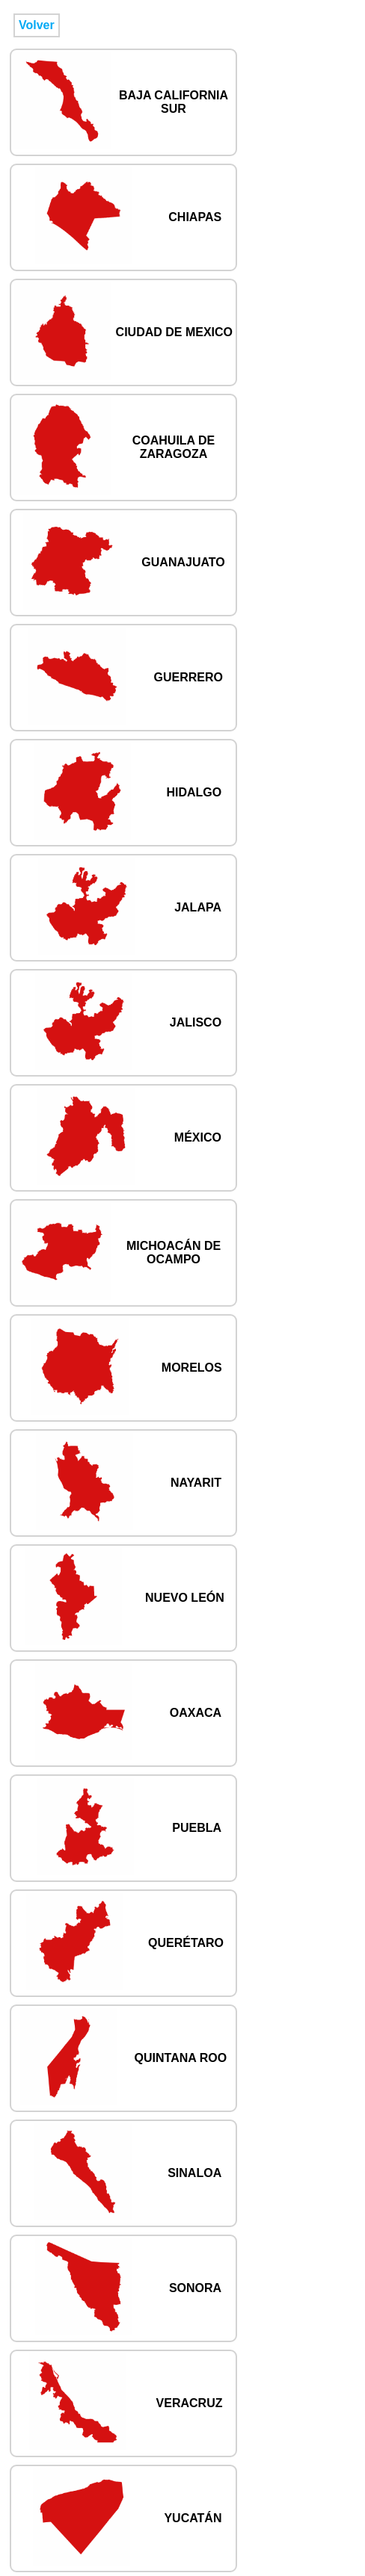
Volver (37, 25)
